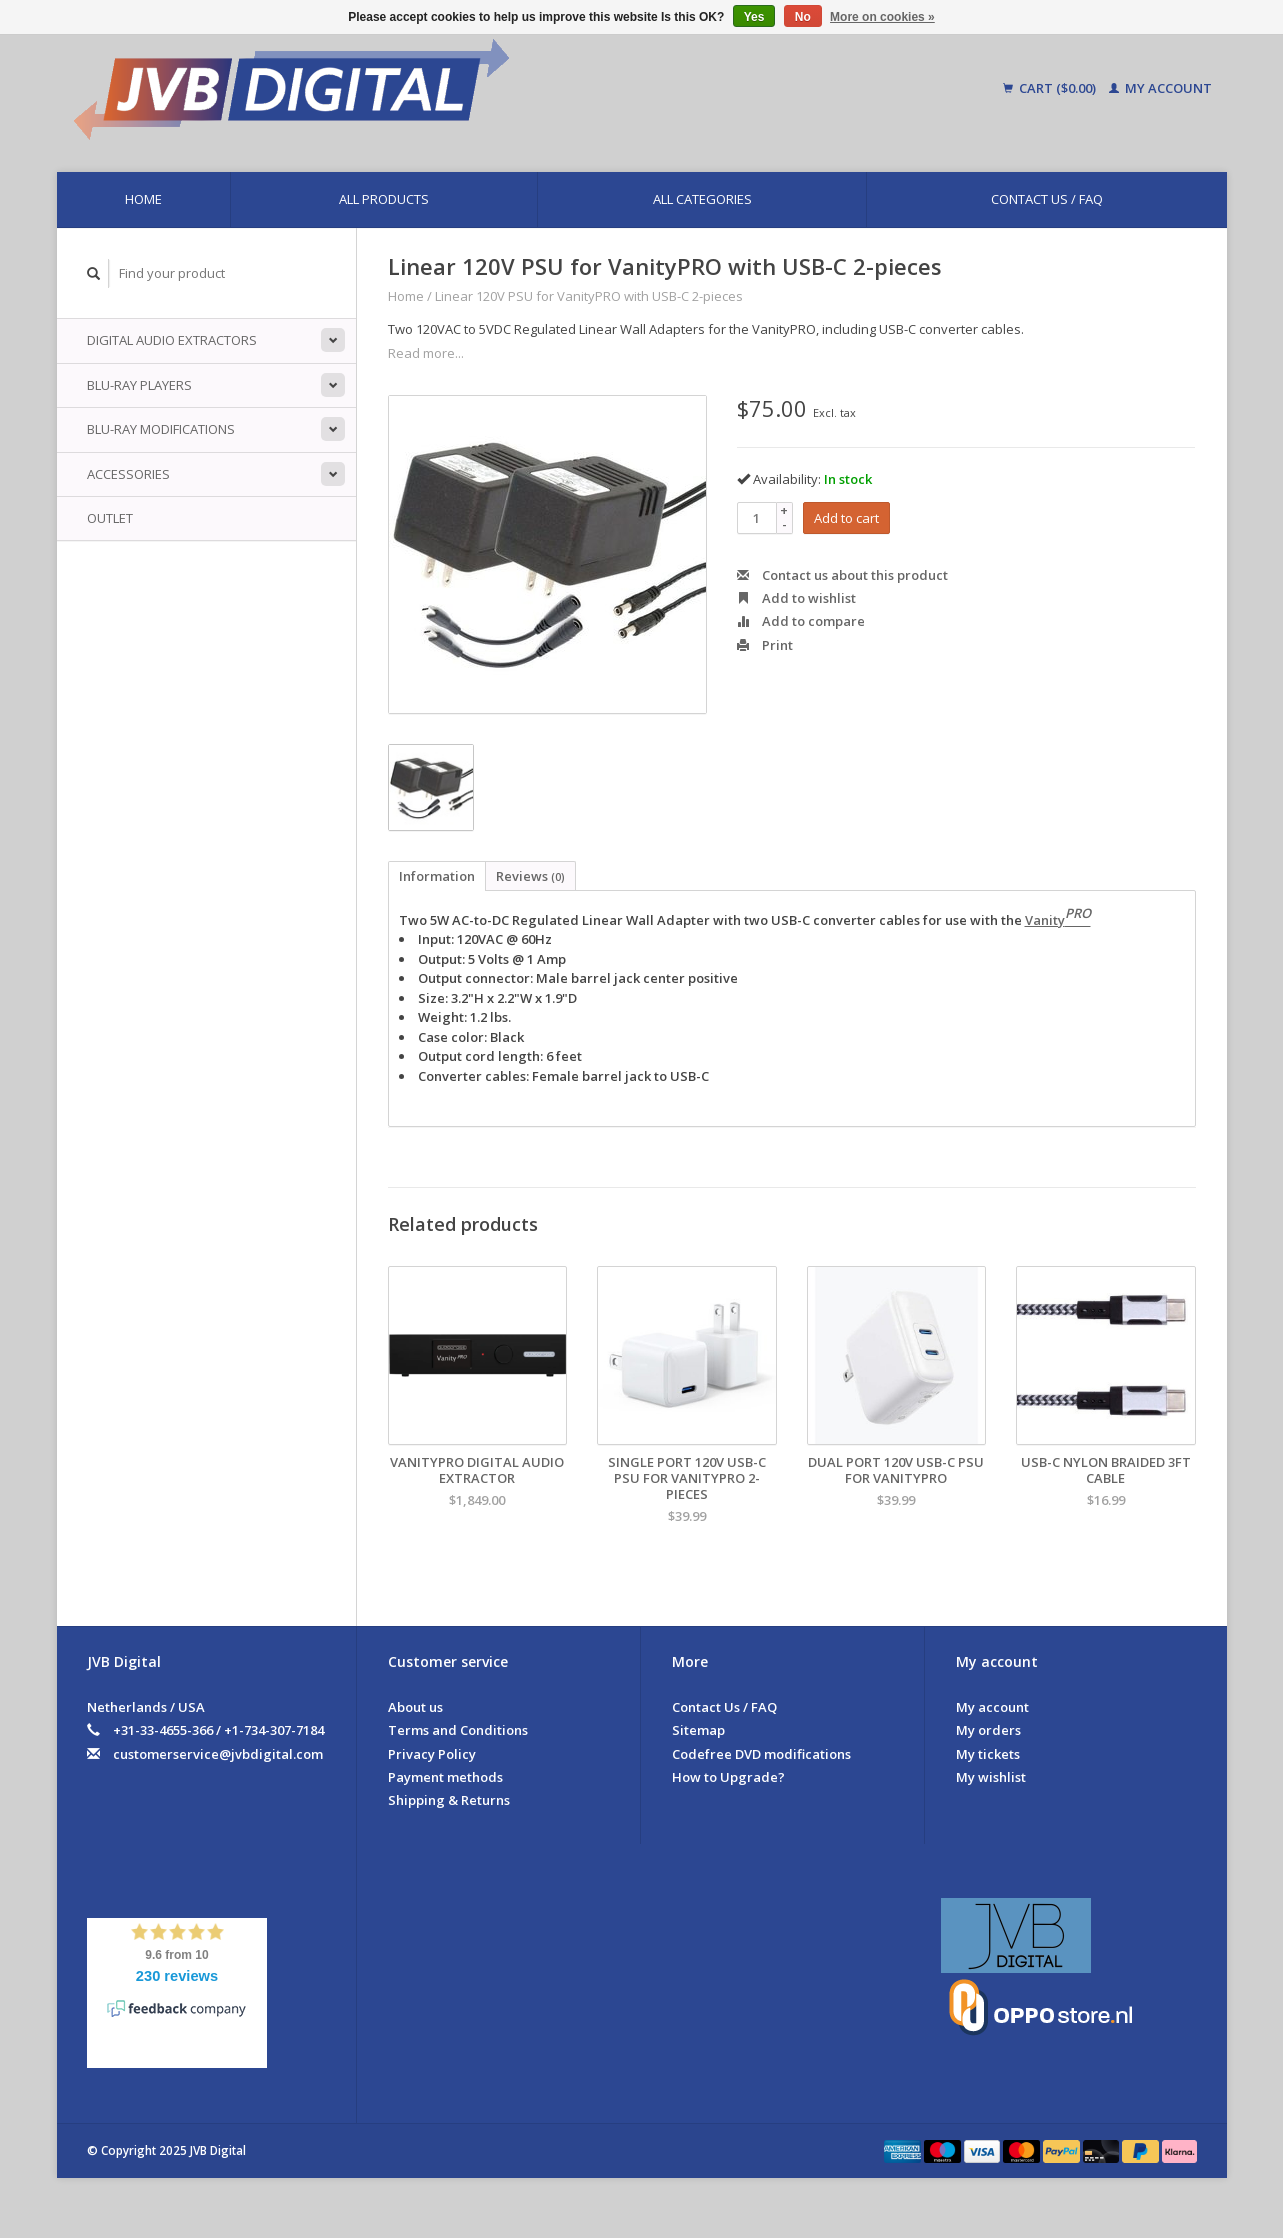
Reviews (530, 876)
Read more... (426, 353)
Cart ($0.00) (1051, 88)
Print (765, 645)
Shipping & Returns (449, 1800)
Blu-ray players (139, 385)
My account (1160, 88)
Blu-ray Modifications (161, 429)
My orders (988, 1730)
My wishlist (991, 1777)
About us (415, 1707)
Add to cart (846, 518)
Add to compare (801, 621)
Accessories (128, 474)
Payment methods (445, 1777)
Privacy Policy (432, 1754)
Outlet (110, 518)
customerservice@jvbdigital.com (218, 1754)
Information (437, 876)
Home (143, 199)
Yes (754, 17)
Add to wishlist (796, 598)
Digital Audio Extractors (172, 340)
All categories (702, 199)
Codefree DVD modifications (761, 1754)
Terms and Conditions (458, 1730)
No (803, 17)
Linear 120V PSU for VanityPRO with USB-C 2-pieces (589, 296)
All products (384, 199)
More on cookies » (882, 17)
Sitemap (698, 1730)
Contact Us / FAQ (1047, 199)
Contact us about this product (842, 575)
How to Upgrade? (728, 1777)
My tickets (988, 1754)
